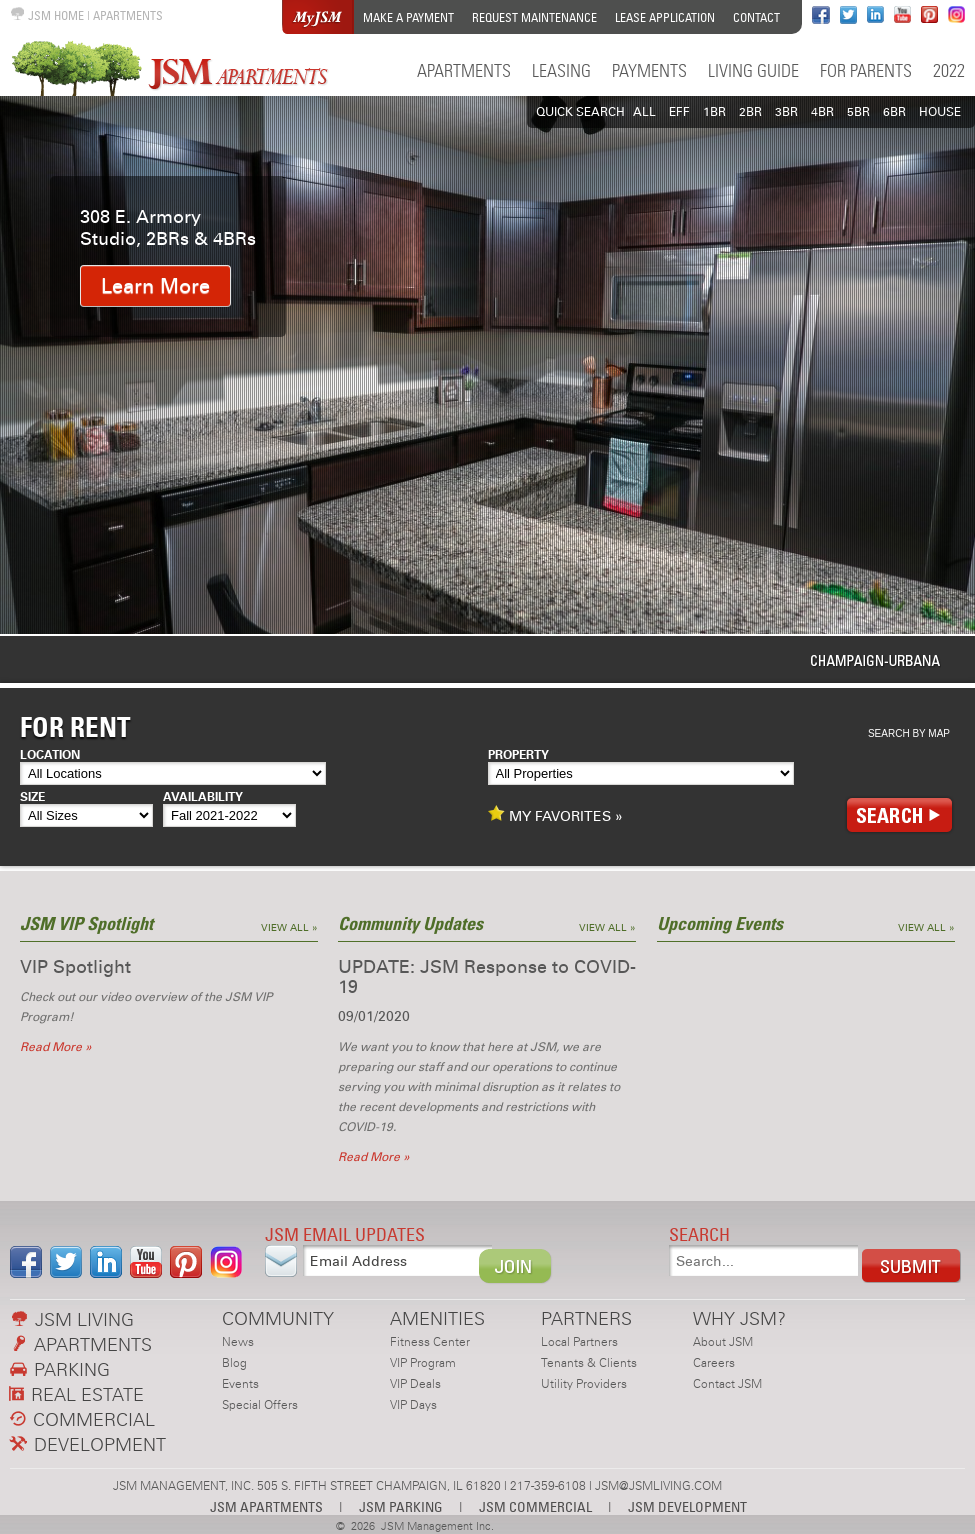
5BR (858, 112)
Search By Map (909, 733)
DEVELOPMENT (88, 1444)
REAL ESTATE (77, 1394)
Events (240, 1384)
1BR (714, 112)
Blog (234, 1363)
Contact (756, 17)
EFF (679, 112)
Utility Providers (584, 1384)
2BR (750, 112)
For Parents (866, 70)
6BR (894, 112)
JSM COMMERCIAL (535, 1506)
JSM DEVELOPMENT (687, 1506)
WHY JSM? (739, 1318)
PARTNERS (586, 1318)
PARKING (60, 1369)
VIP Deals (415, 1384)
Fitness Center (430, 1342)
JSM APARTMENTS (266, 1506)
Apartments (464, 70)
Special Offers (260, 1405)
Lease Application (665, 17)
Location (50, 755)
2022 (949, 70)
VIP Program (423, 1363)
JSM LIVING (73, 1319)
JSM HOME (47, 15)
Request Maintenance (534, 17)
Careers (714, 1363)
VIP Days (413, 1405)
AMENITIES (437, 1318)
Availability (203, 797)
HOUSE (940, 112)
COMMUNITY (278, 1318)
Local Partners (579, 1342)
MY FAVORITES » (555, 815)
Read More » (56, 1047)
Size (32, 797)
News (238, 1342)
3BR (786, 112)
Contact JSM (727, 1384)
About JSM (723, 1342)
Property (518, 755)
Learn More (155, 286)
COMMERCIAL (82, 1419)
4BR (822, 112)
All (644, 112)
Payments (649, 70)
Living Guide (753, 70)
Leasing (561, 70)
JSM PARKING (401, 1506)
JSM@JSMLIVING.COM (658, 1486)
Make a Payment (408, 17)
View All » (289, 928)
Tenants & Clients (589, 1363)
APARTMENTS (128, 15)
